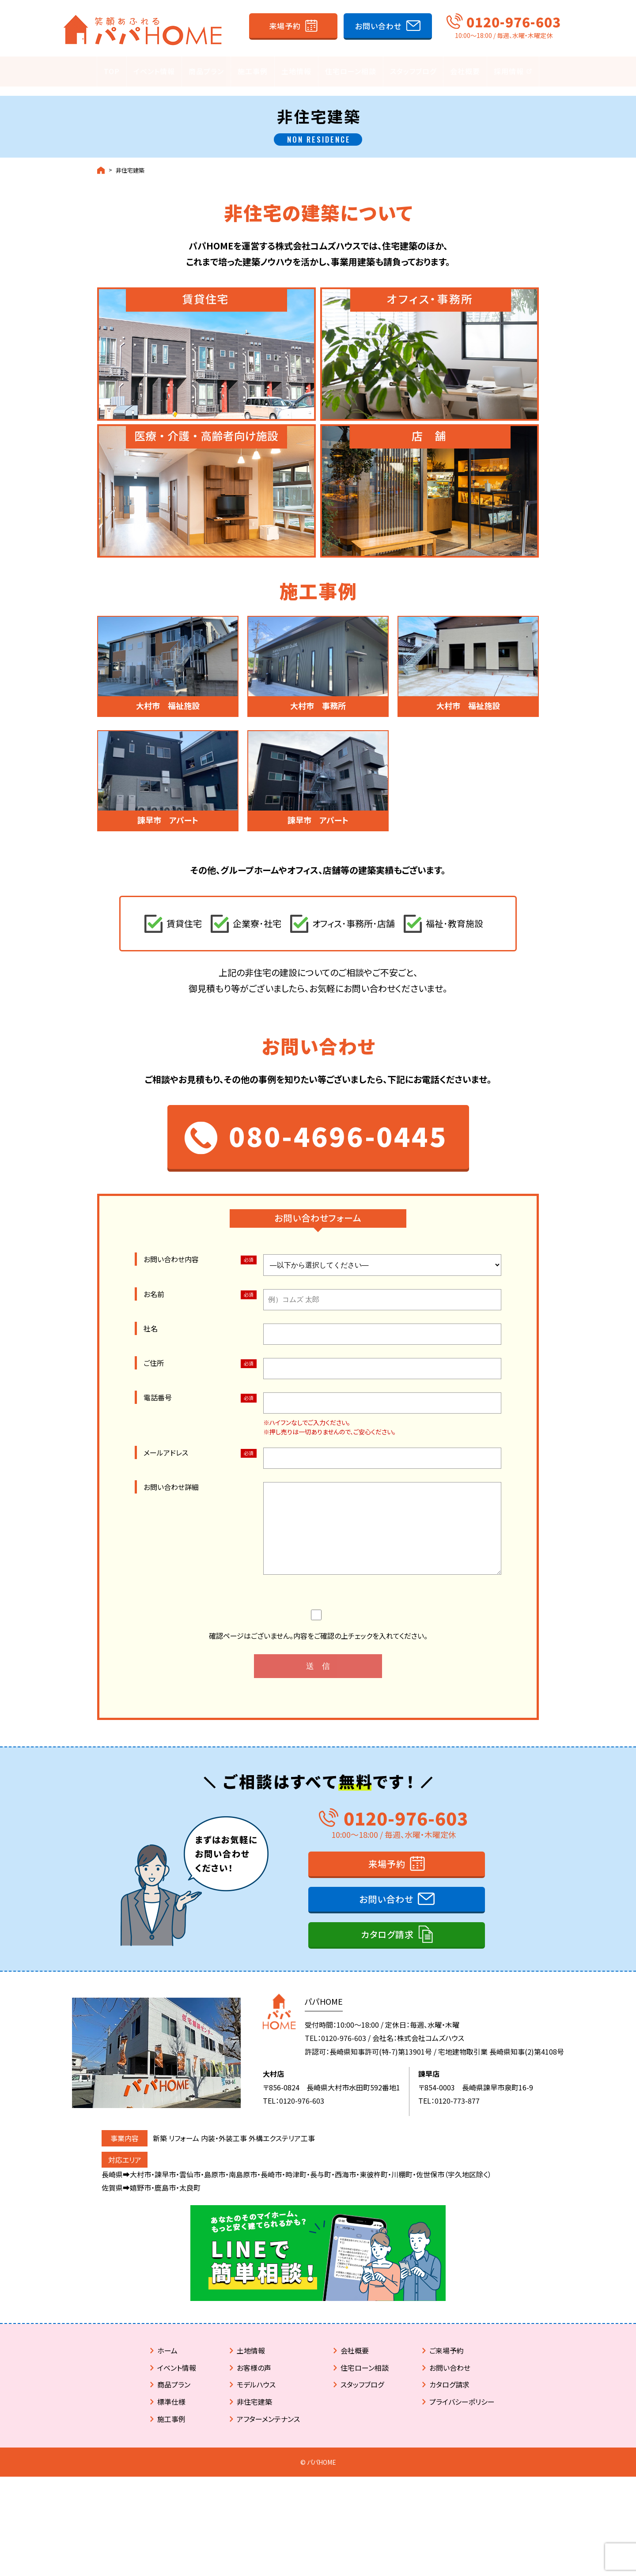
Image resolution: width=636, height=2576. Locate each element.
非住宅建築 (130, 162)
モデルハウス (256, 2464)
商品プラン (206, 71)
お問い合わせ (378, 25)
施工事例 (253, 71)
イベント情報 (154, 71)
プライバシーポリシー (462, 2481)
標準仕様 (171, 2481)
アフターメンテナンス (268, 2498)
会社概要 (465, 71)
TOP (112, 71)
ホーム (167, 2430)
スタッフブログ (413, 71)
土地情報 (296, 71)
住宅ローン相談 (350, 71)
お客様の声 (254, 2447)
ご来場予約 (446, 2430)
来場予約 (285, 25)
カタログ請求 (387, 2014)
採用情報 (513, 71)
